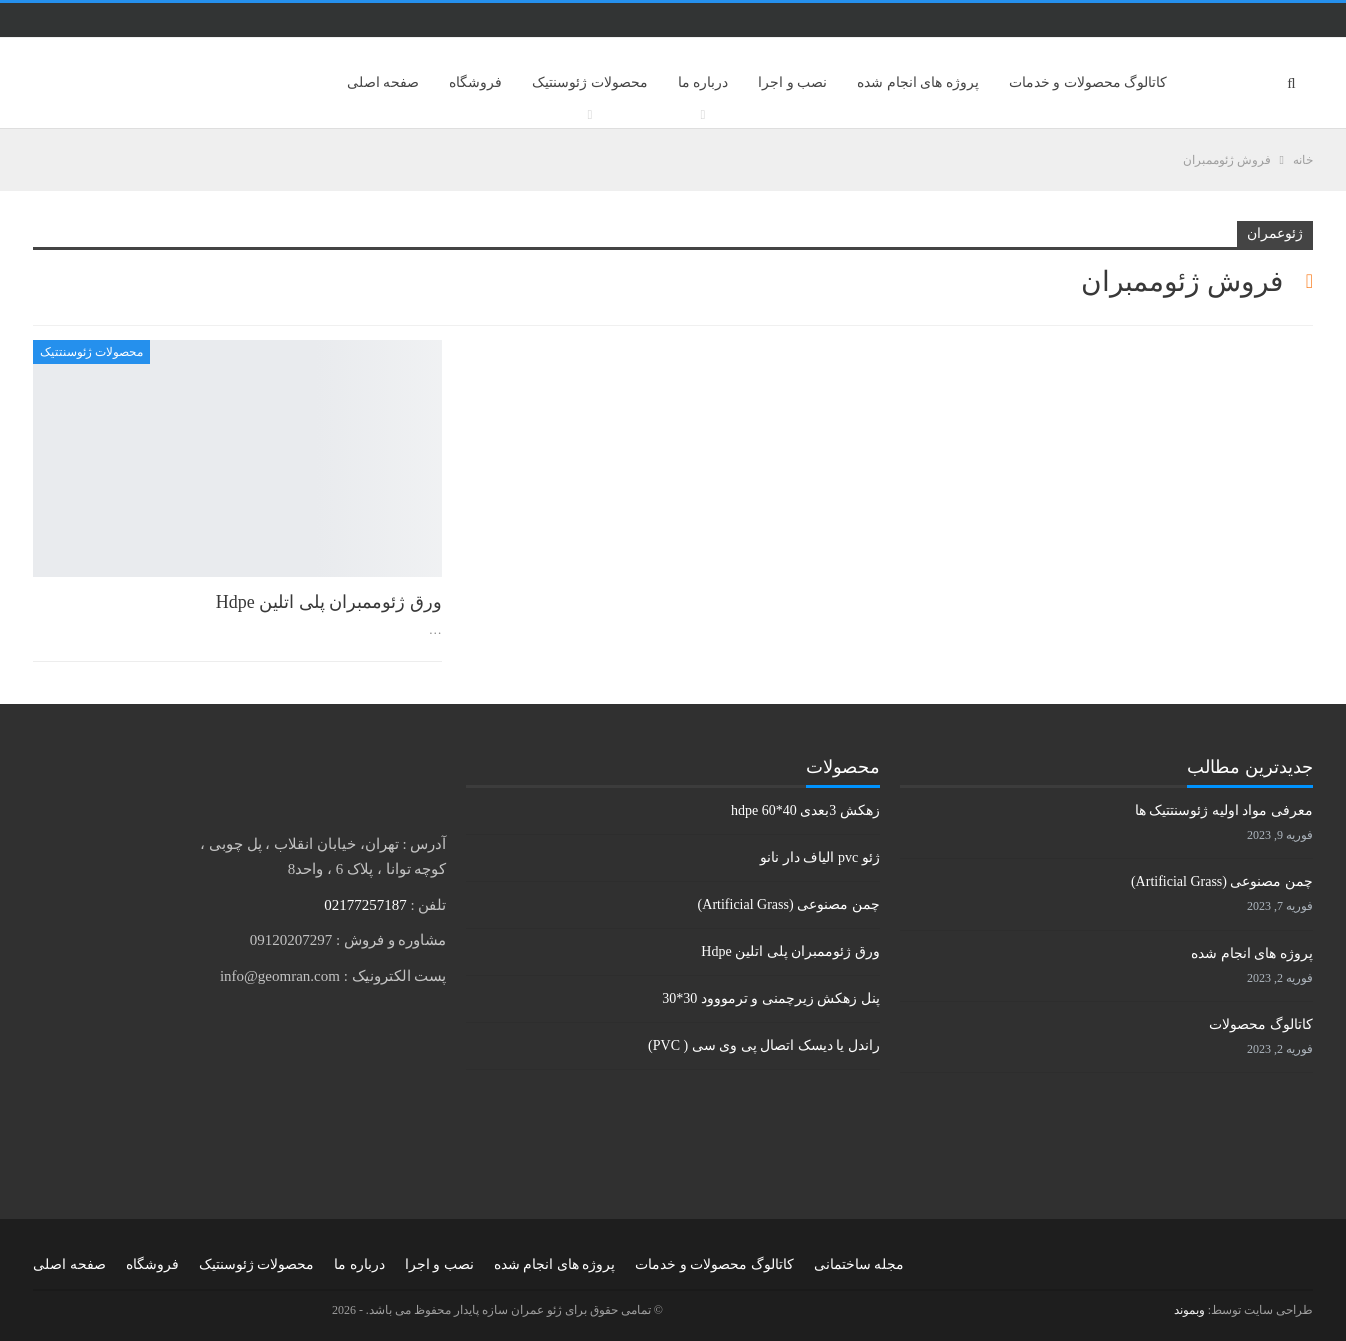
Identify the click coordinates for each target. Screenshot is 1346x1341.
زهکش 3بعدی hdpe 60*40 (805, 810)
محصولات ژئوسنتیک (590, 82)
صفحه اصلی (383, 82)
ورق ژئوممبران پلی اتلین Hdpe (329, 602)
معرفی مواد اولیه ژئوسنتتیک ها (1224, 810)
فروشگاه (475, 82)
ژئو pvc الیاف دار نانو (819, 857)
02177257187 (365, 905)
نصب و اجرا (792, 82)
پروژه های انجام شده (918, 82)
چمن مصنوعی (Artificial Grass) (789, 904)
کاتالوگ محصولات (1261, 1024)
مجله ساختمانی (859, 1264)
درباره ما (703, 82)
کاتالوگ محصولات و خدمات (1088, 82)
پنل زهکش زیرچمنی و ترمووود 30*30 (771, 998)
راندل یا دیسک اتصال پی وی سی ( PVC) (764, 1045)
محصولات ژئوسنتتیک (91, 352)
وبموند (1189, 1310)
